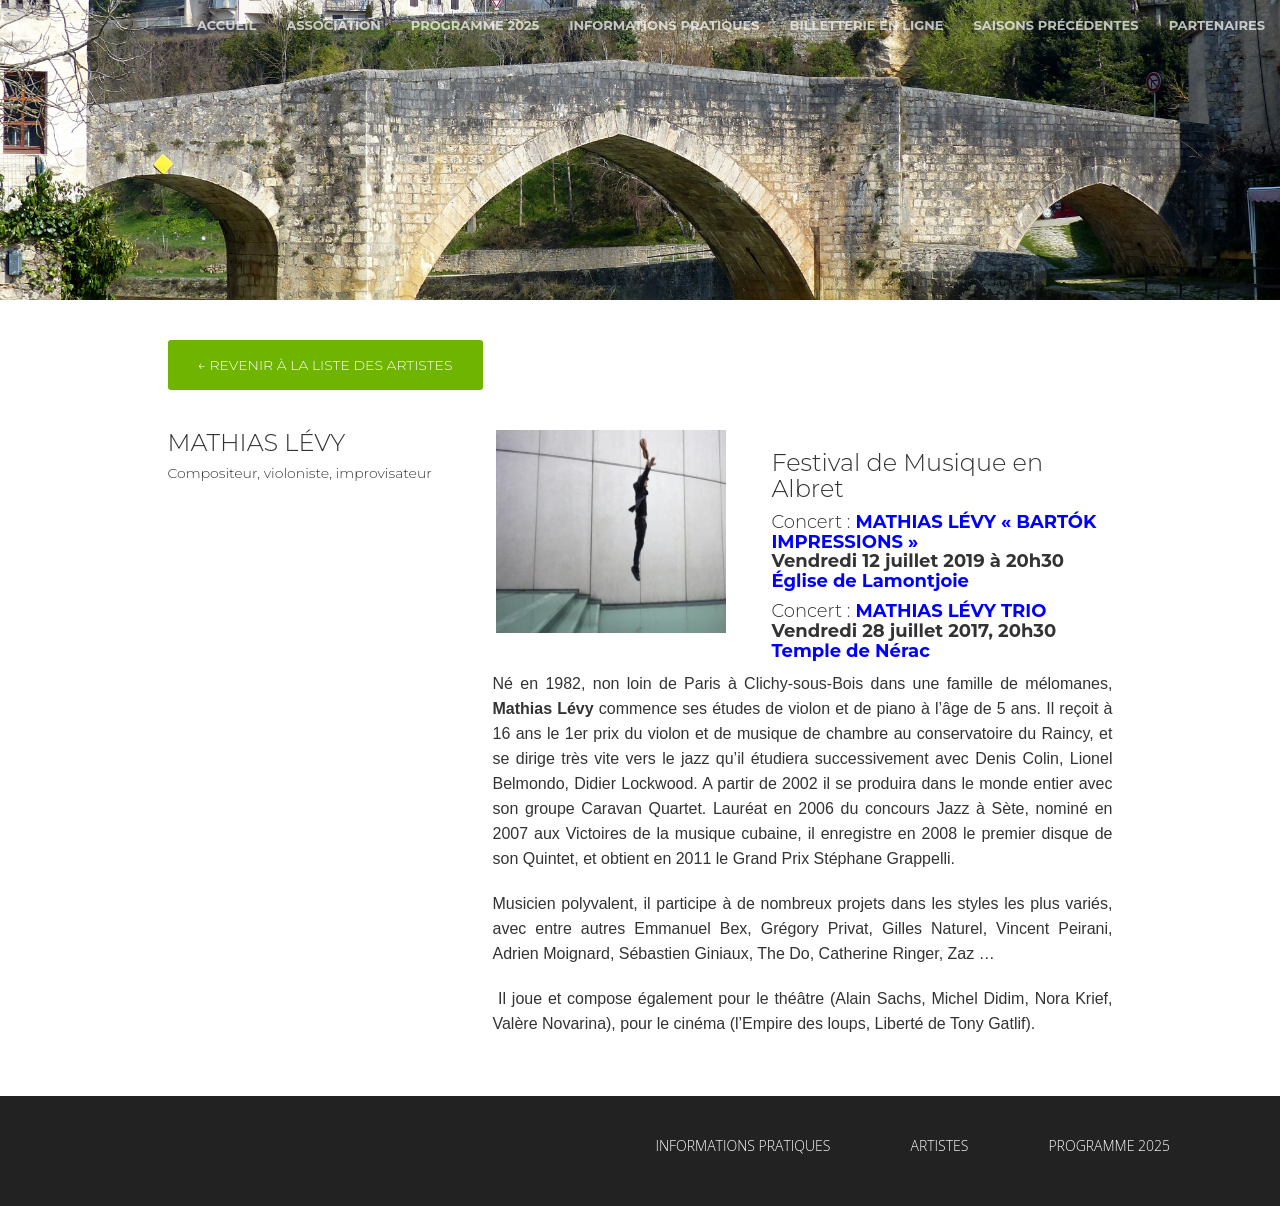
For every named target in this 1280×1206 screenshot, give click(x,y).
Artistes (939, 1145)
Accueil (226, 25)
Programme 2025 (475, 25)
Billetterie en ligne (866, 25)
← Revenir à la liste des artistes (325, 365)
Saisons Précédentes (1056, 25)
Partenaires (1217, 25)
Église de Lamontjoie (870, 581)
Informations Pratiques (664, 25)
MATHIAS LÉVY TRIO (950, 611)
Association (333, 25)
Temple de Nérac (850, 651)
